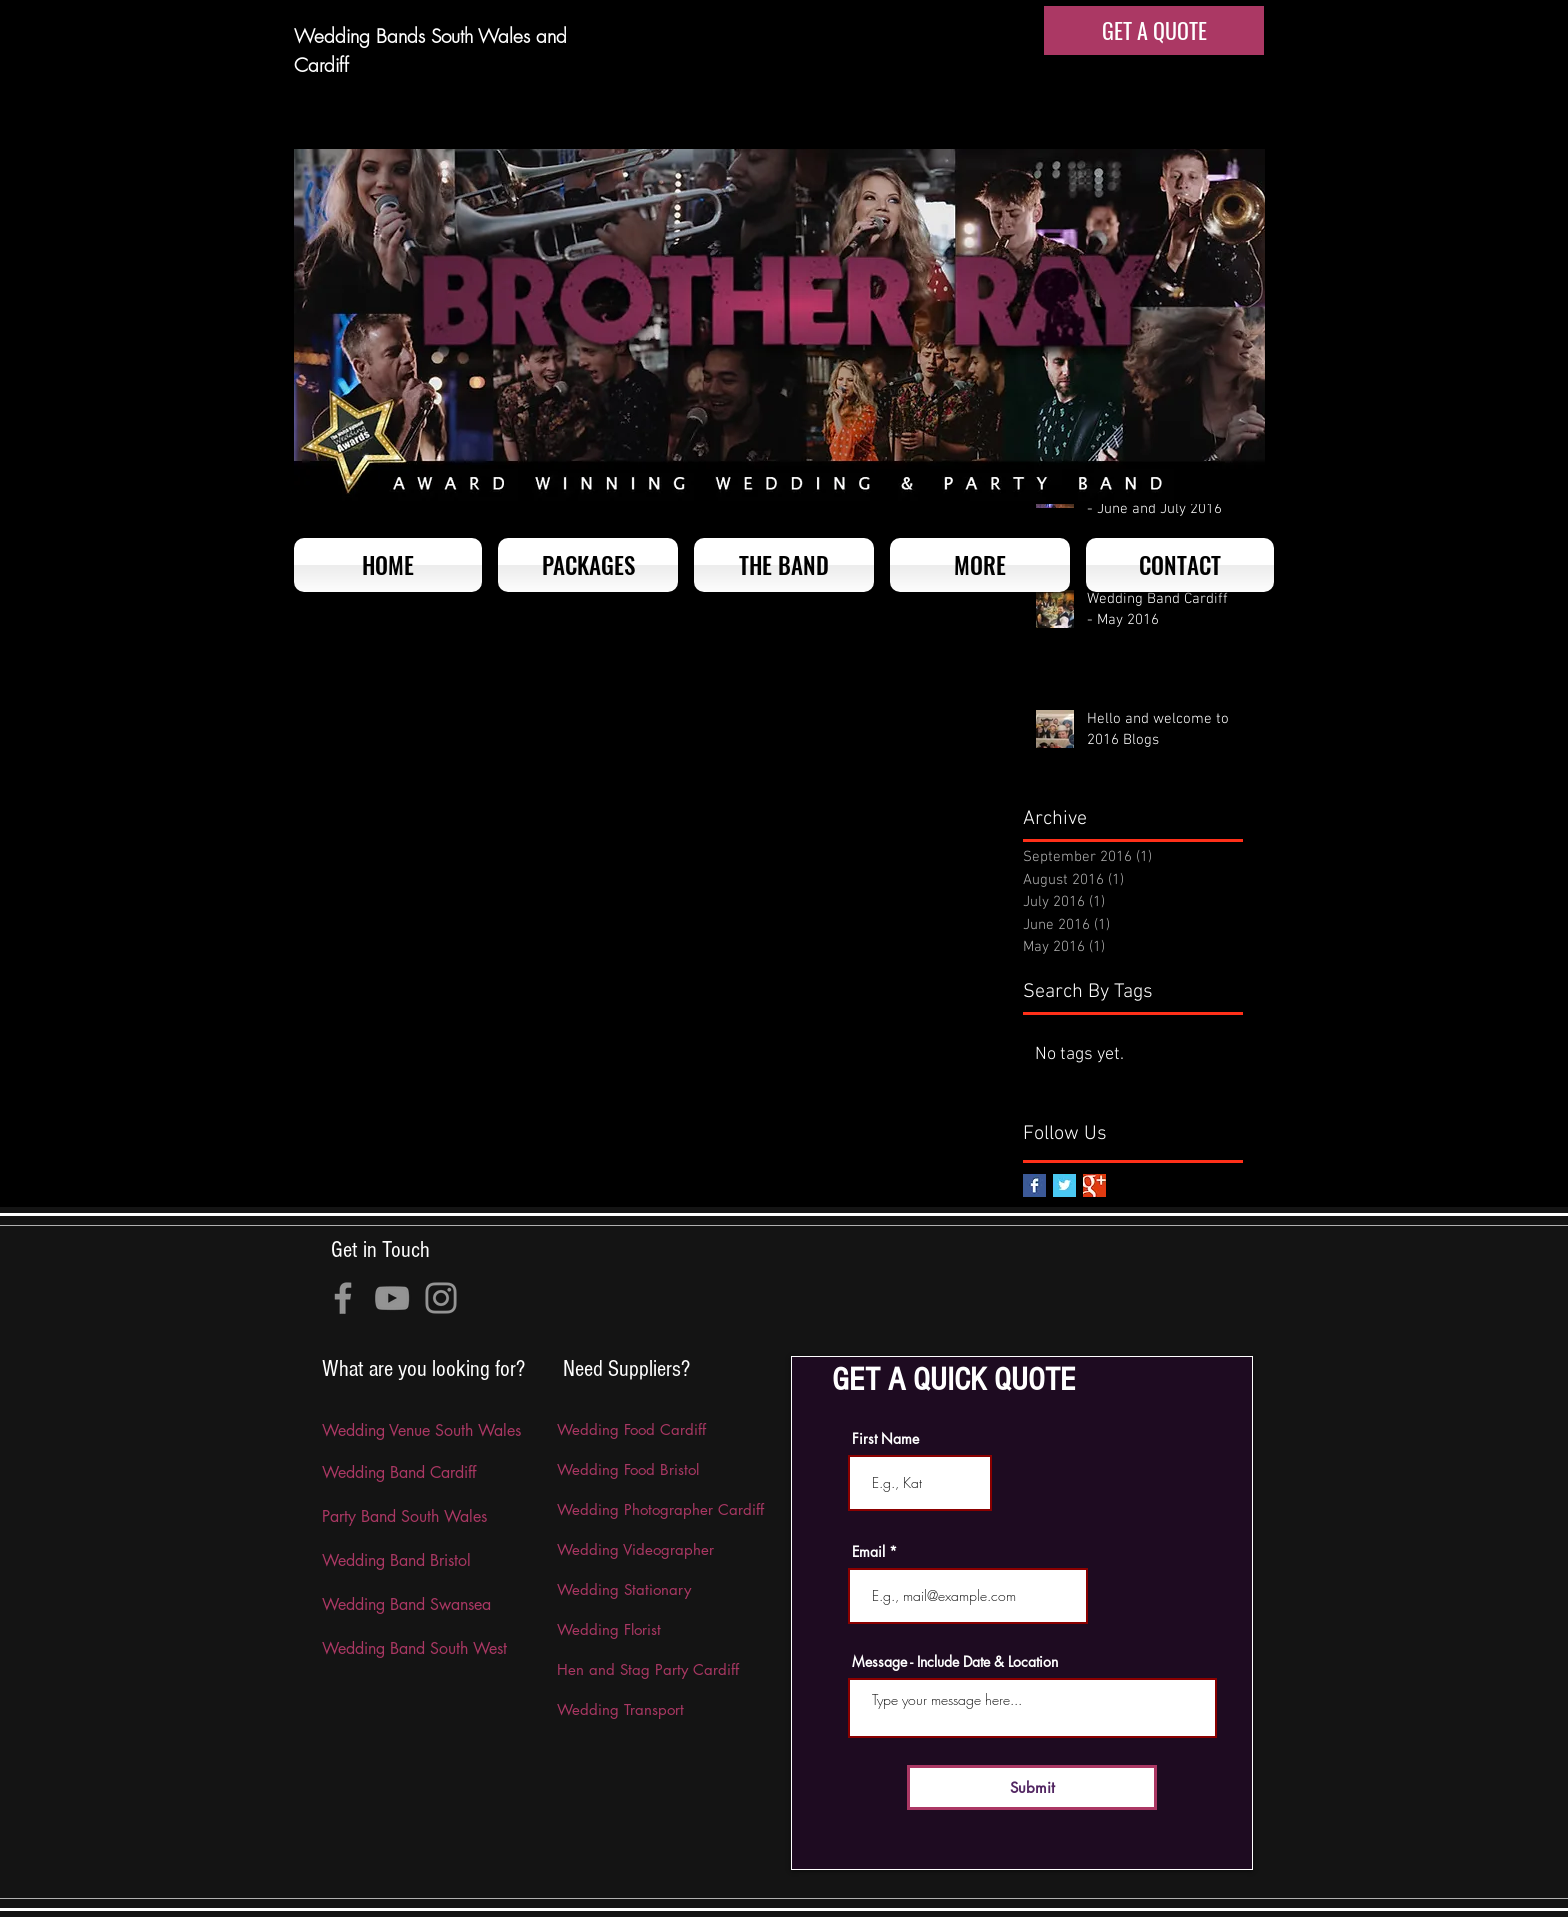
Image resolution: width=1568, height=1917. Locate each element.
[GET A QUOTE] (1154, 30)
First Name (885, 1439)
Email (868, 1552)
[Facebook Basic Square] (1034, 1185)
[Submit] (1032, 1787)
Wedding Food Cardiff (631, 1429)
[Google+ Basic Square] (1094, 1185)
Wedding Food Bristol (628, 1469)
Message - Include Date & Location (955, 1662)
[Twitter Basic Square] (1064, 1185)
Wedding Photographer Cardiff (660, 1509)
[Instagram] (441, 1298)
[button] (980, 565)
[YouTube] (392, 1298)
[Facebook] (343, 1298)
